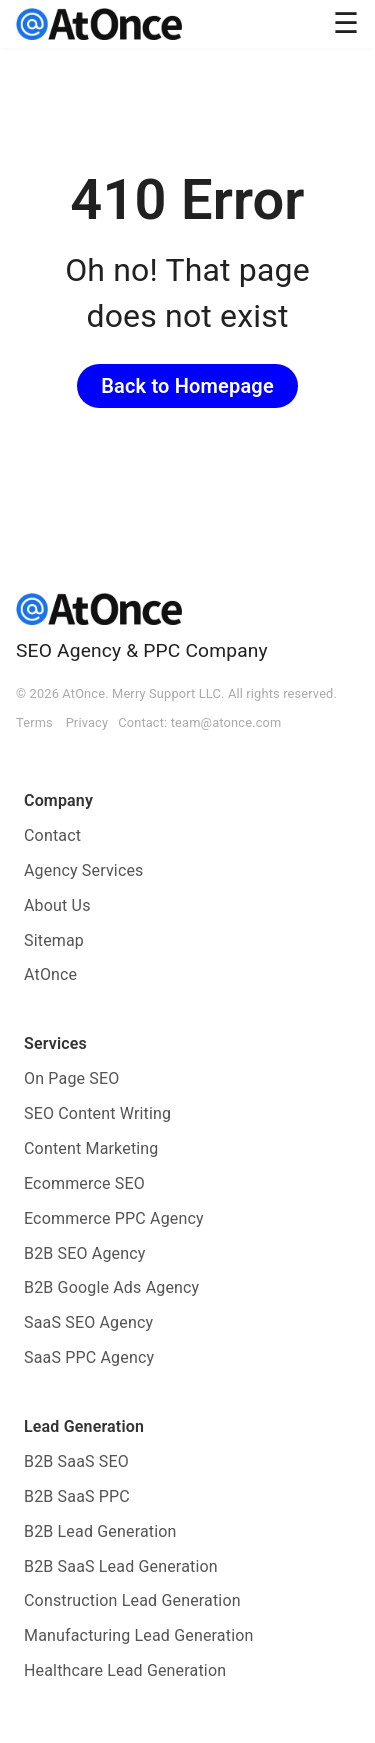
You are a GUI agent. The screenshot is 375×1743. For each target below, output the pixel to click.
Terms (34, 722)
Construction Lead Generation (132, 1600)
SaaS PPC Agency (89, 1357)
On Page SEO (71, 1078)
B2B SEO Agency (85, 1253)
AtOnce (50, 974)
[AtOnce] (99, 24)
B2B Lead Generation (100, 1531)
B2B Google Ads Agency (111, 1287)
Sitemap (54, 940)
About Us (57, 905)
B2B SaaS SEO (76, 1461)
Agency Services (84, 870)
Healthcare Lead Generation (125, 1670)
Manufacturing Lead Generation (139, 1635)
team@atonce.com (226, 722)
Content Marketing (91, 1148)
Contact (52, 835)
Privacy (87, 722)
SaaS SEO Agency (88, 1322)
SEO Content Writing (97, 1113)
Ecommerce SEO (84, 1183)
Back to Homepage (187, 386)
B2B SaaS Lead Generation (121, 1566)
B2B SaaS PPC (77, 1496)
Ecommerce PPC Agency (114, 1218)
